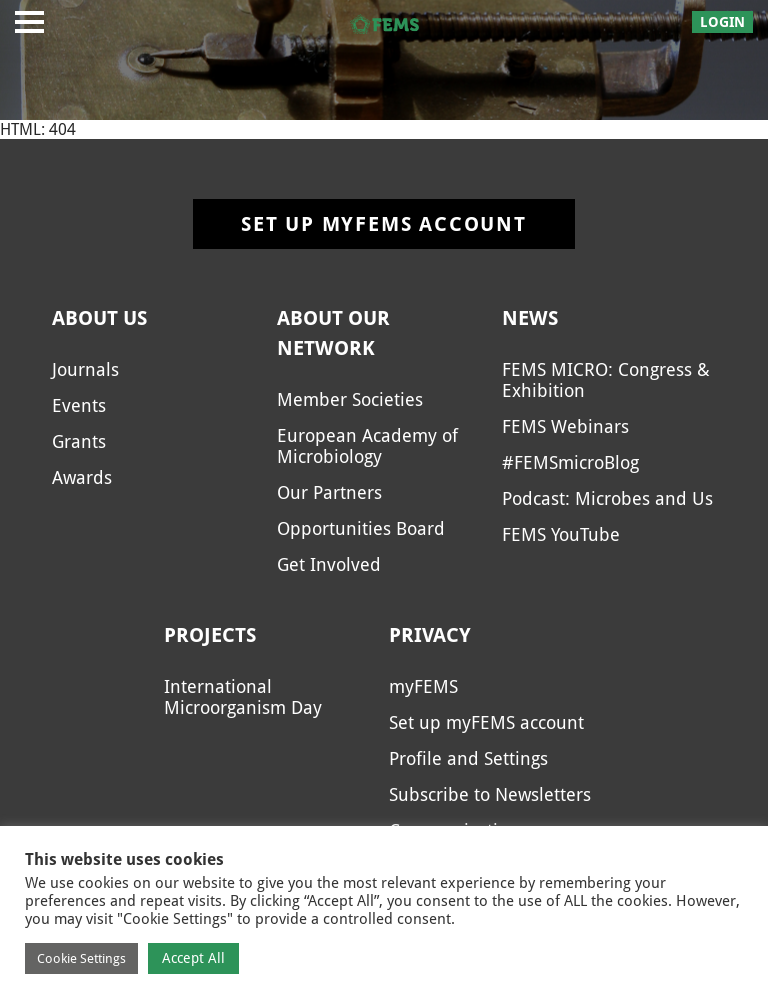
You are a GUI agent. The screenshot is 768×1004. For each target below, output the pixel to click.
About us (99, 318)
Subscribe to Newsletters (490, 794)
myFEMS (423, 686)
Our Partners (329, 492)
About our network (333, 333)
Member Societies (350, 399)
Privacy (430, 635)
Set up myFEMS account (384, 224)
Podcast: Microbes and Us (607, 498)
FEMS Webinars (565, 426)
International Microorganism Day (243, 697)
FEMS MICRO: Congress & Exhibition (606, 380)
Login (722, 22)
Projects (210, 635)
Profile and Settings (468, 758)
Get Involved (329, 564)
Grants (79, 441)
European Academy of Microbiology (367, 446)
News (530, 318)
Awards (82, 477)
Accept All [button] (193, 958)
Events (79, 405)
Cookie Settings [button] (81, 958)
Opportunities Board (361, 528)
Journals (85, 369)
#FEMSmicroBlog (570, 462)
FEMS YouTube (561, 534)
